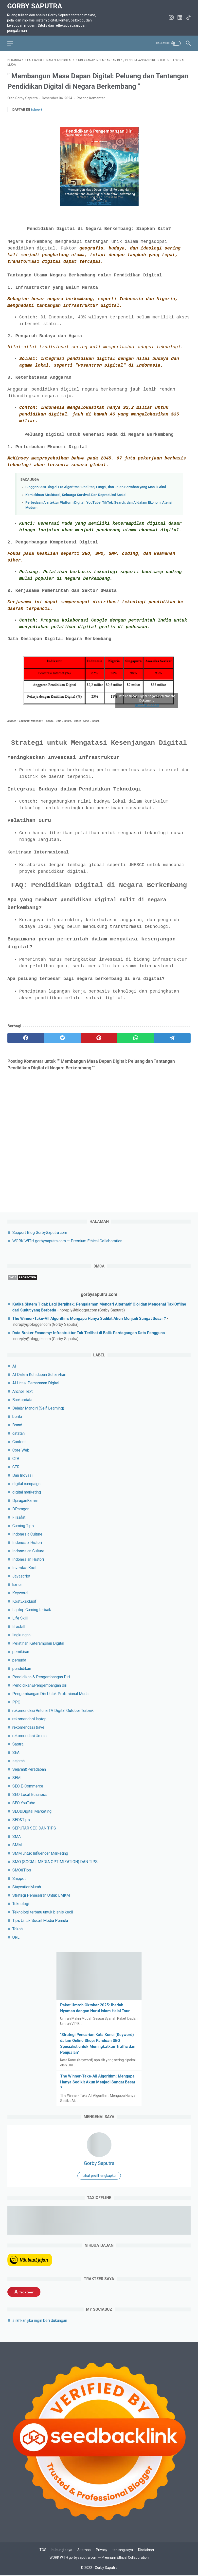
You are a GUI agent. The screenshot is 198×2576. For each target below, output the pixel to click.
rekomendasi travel (28, 1728)
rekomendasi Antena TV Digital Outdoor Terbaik (53, 1711)
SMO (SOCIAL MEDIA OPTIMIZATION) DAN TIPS (55, 1862)
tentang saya (122, 2551)
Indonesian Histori (28, 1560)
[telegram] (172, 1037)
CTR (15, 1467)
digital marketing (26, 1493)
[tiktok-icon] (188, 17)
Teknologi (20, 1904)
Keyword (20, 1593)
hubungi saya (62, 2551)
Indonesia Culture (27, 1535)
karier (17, 1585)
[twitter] (62, 1037)
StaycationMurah (26, 1887)
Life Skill (20, 1619)
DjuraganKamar (25, 1501)
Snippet (19, 1879)
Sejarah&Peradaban (29, 1770)
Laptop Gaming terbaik (31, 1610)
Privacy (101, 2551)
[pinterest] (99, 1037)
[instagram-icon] (171, 17)
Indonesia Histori (27, 1543)
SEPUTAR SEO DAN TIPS (34, 1829)
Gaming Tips (23, 1526)
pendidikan (21, 1669)
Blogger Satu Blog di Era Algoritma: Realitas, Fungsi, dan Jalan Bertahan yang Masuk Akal (95, 487)
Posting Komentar (91, 98)
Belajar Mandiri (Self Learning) (38, 1409)
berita (17, 1417)
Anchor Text (22, 1392)
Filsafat (18, 1518)
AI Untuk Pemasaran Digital (35, 1383)
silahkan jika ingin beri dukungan (39, 2321)
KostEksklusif (24, 1602)
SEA (15, 1753)
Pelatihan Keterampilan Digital (38, 1644)
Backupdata (22, 1400)
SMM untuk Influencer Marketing (40, 1854)
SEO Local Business (29, 1795)
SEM (16, 1778)
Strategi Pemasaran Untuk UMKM (41, 1896)
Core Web (20, 1451)
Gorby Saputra (34, 6)
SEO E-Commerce (27, 1787)
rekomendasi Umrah (29, 1736)
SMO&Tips (21, 1871)
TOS (42, 2551)
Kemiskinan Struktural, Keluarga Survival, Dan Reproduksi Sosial (75, 494)
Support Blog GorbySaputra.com (39, 1233)
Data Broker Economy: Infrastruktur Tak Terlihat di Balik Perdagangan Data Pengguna (88, 1333)
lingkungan (21, 1635)
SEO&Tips (21, 1820)
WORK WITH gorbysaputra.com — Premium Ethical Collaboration (67, 1241)
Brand (17, 1425)
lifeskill (18, 1627)
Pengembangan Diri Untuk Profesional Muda (50, 1694)
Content (19, 1442)
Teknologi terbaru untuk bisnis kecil (42, 1913)
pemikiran (20, 1652)
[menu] (13, 43)
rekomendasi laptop (29, 1719)
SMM (17, 1845)
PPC (16, 1703)
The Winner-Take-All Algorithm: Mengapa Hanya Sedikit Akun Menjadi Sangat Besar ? (89, 1319)
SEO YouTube (23, 1803)
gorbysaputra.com (99, 203)
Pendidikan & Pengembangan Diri (41, 1677)
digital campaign (26, 1484)
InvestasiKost (24, 1568)
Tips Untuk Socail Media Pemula (40, 1921)
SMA (16, 1837)
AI (14, 1367)
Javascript (21, 1577)
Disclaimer (146, 2551)
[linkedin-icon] (179, 17)
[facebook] (25, 1037)
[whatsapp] (135, 1037)
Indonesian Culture (28, 1551)
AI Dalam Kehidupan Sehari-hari (39, 1375)
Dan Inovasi (22, 1476)
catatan (18, 1434)
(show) (36, 109)
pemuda (19, 1661)
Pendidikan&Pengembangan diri (39, 1686)
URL (15, 1938)
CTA (15, 1459)
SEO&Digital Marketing (32, 1812)
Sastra (17, 1745)
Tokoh (17, 1929)
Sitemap (84, 2551)
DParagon (20, 1509)
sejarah (18, 1761)
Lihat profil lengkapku (99, 2176)
